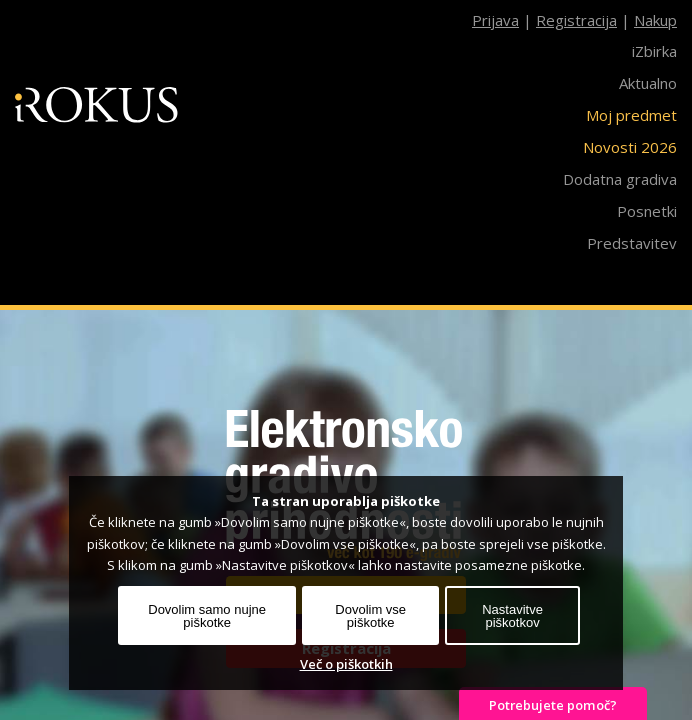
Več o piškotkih (346, 664)
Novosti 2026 (630, 147)
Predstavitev (632, 243)
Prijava (495, 20)
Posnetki (647, 211)
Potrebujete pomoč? (553, 705)
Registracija (576, 20)
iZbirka (654, 51)
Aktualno (648, 83)
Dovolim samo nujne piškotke (207, 616)
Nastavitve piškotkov (512, 616)
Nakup (655, 20)
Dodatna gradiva (620, 179)
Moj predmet (631, 115)
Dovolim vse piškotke (370, 616)
